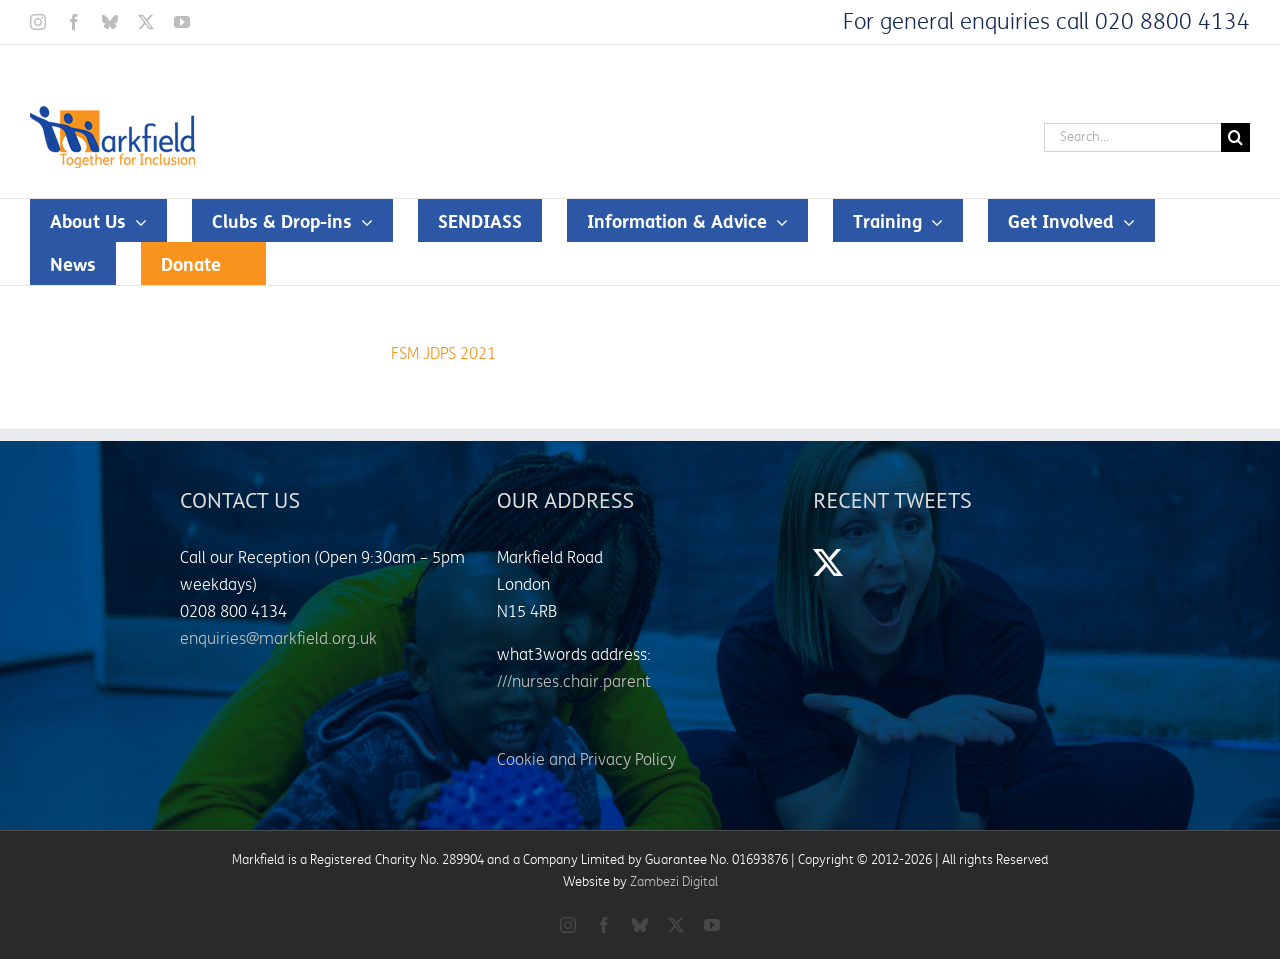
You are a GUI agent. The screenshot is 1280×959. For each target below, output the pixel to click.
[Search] (1235, 137)
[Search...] (1132, 137)
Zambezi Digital (674, 882)
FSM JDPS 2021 (443, 354)
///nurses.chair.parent (574, 682)
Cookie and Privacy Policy (586, 760)
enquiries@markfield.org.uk (278, 639)
